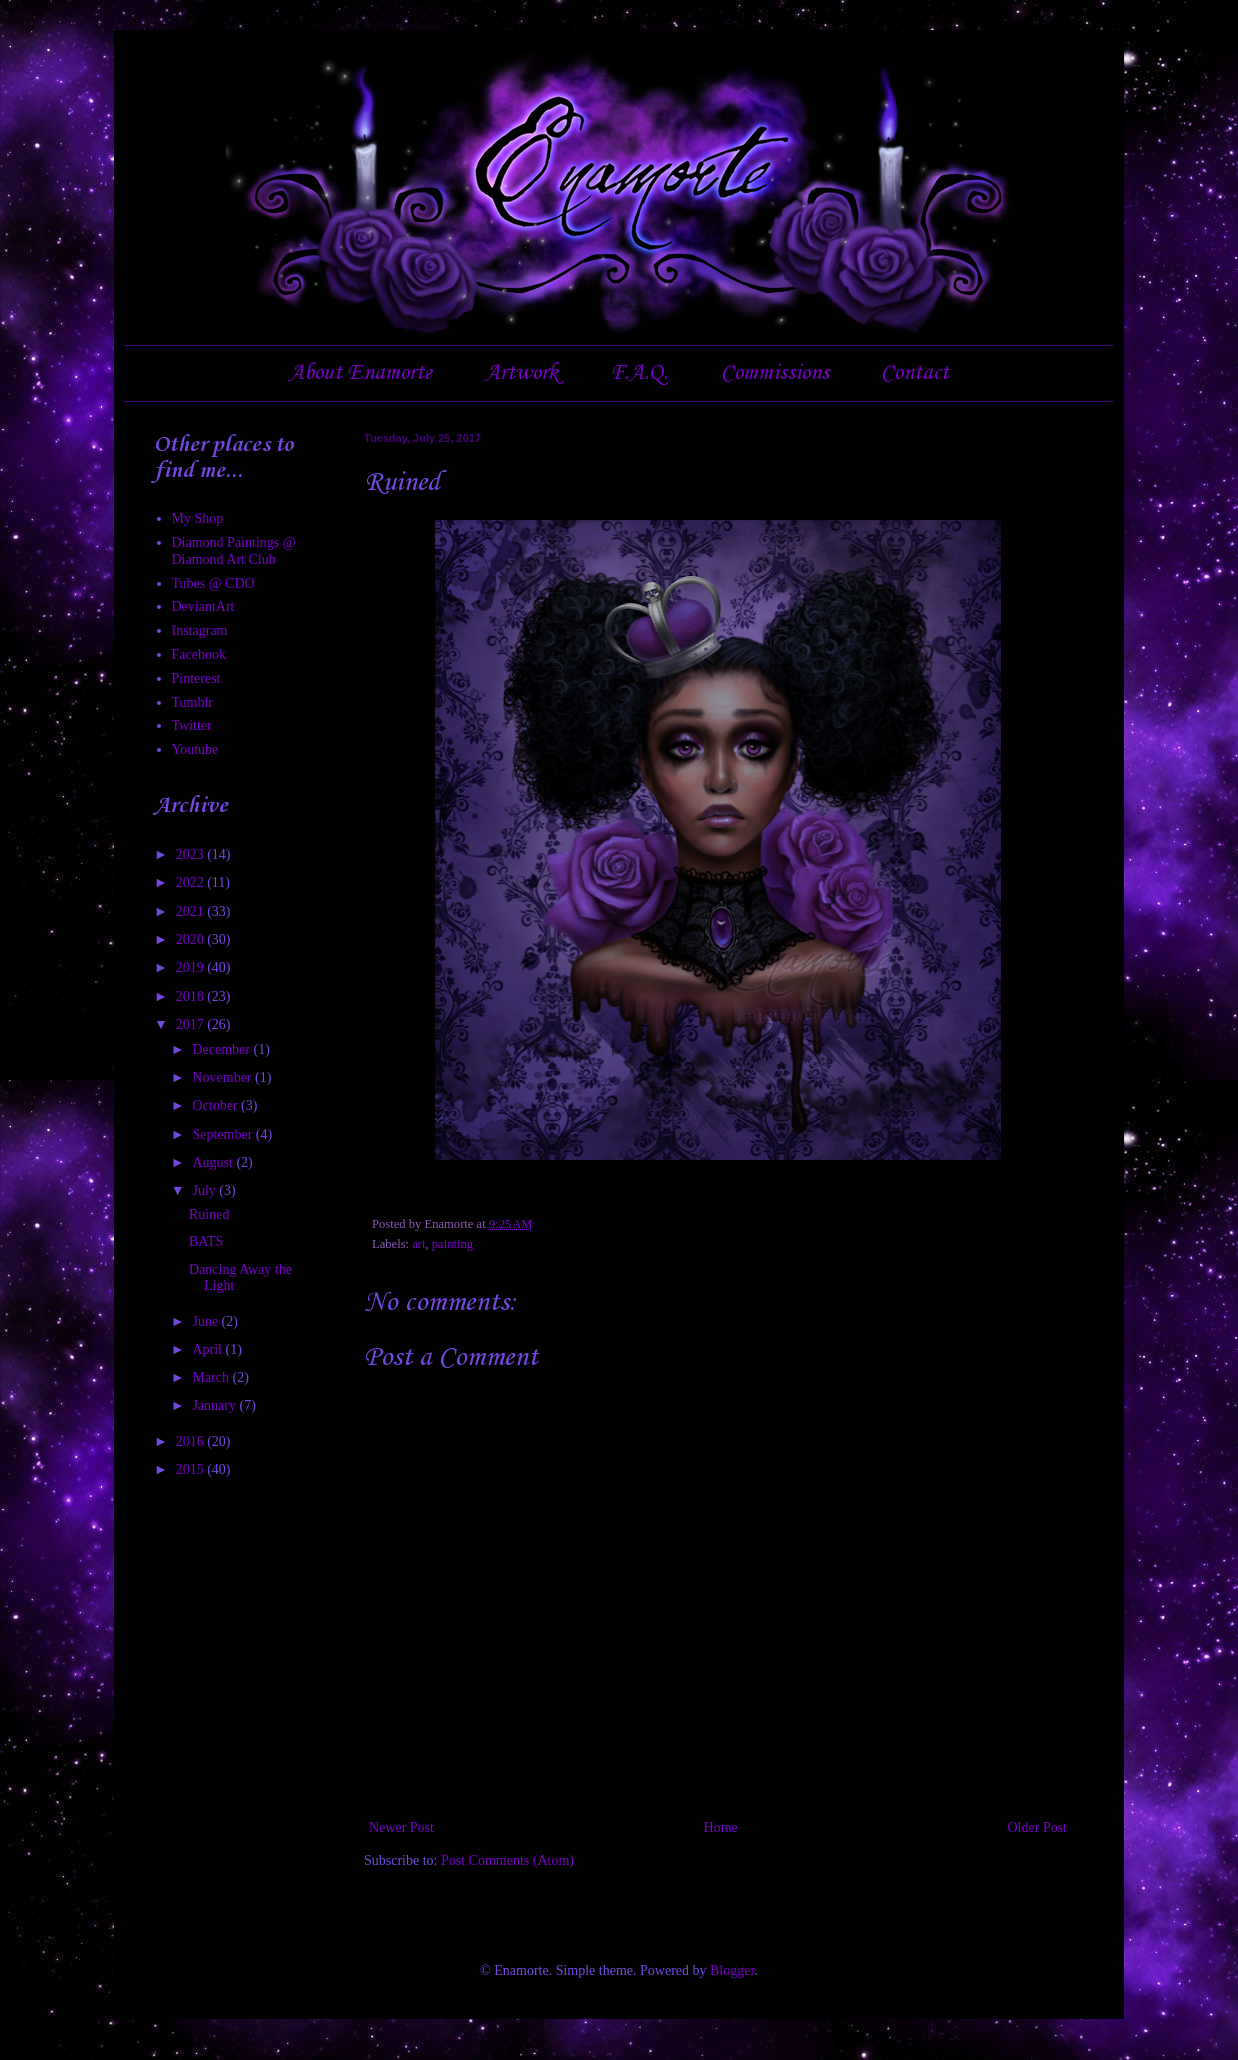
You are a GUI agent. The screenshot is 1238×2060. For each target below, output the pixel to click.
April (208, 1349)
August (214, 1162)
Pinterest (196, 678)
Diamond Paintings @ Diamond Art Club (234, 551)
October (216, 1105)
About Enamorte (360, 373)
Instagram (200, 630)
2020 (192, 939)
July (205, 1190)
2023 (192, 854)
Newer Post (401, 1827)
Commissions (775, 373)
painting (452, 1244)
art (418, 1244)
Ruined (209, 1214)
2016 (192, 1441)
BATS (206, 1241)
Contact (915, 373)
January (215, 1405)
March (212, 1377)
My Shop (198, 518)
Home (721, 1827)
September (223, 1134)
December (222, 1049)
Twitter (192, 725)
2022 (192, 882)
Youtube (195, 749)
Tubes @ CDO (213, 583)
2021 (192, 911)
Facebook (199, 654)
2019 (192, 967)
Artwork (521, 373)
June (206, 1321)
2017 (192, 1024)
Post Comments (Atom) (507, 1860)
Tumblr (193, 702)
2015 (192, 1469)
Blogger (732, 1970)
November (223, 1077)
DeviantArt (203, 606)
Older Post (1038, 1827)
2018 (192, 996)
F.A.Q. (639, 373)
